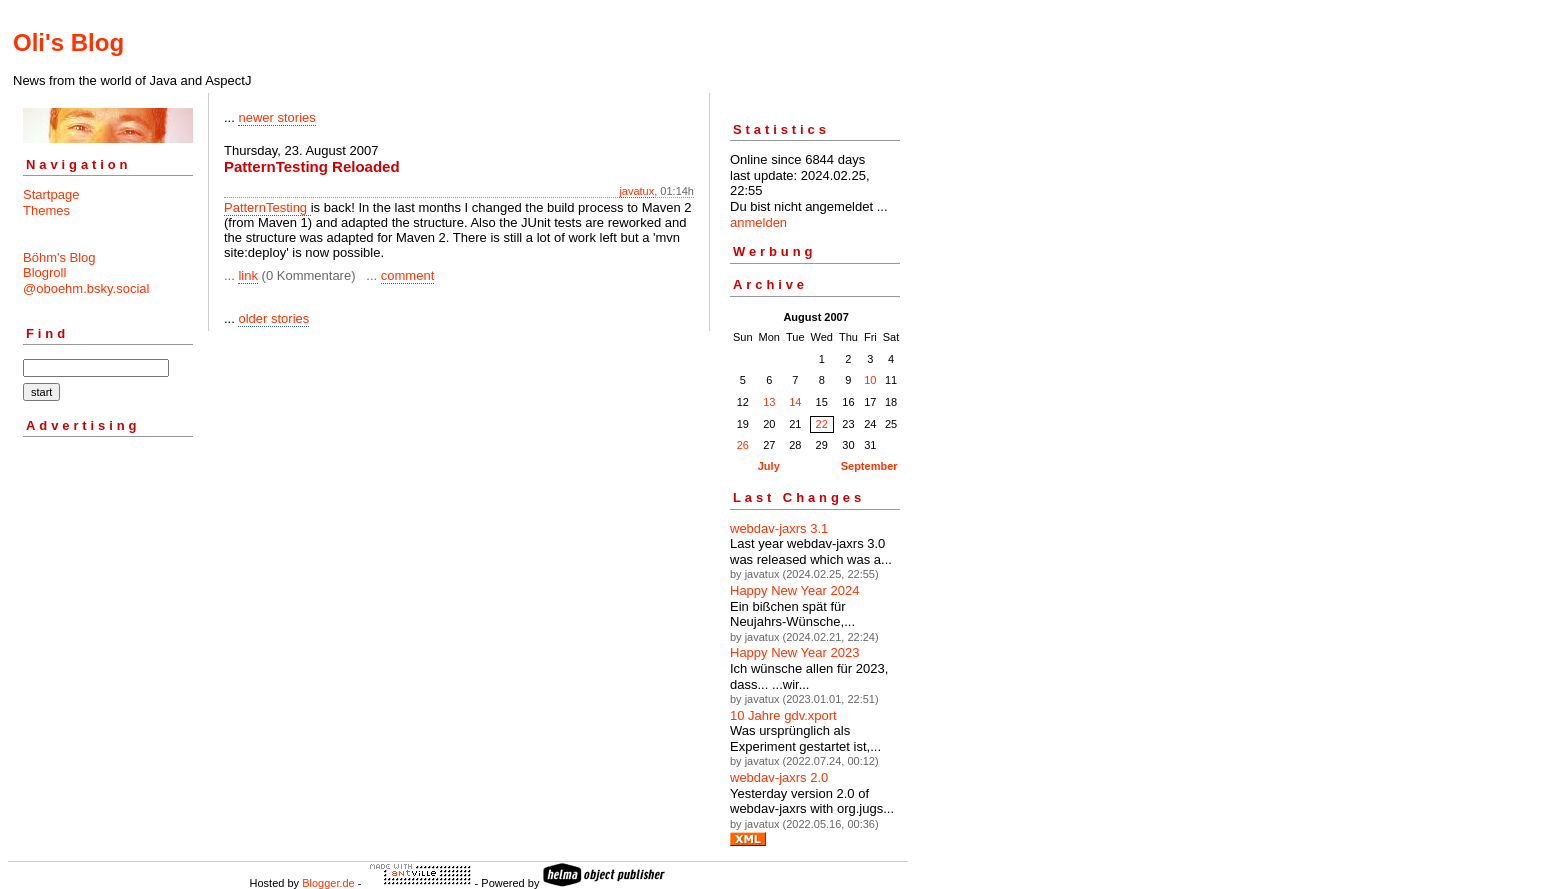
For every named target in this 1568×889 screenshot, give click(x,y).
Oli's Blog (68, 42)
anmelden (758, 222)
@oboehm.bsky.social (86, 288)
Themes (46, 210)
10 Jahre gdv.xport (783, 715)
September (869, 466)
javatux (636, 191)
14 (795, 402)
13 (769, 402)
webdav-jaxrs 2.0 (779, 777)
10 (870, 380)
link (248, 275)
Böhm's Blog (59, 257)
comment (407, 275)
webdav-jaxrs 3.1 (779, 528)
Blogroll (44, 272)
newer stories (276, 117)
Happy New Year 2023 (794, 652)
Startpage (51, 194)
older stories (273, 318)
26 (743, 445)
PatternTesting (267, 207)
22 (822, 424)
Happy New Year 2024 (794, 590)
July (769, 466)
